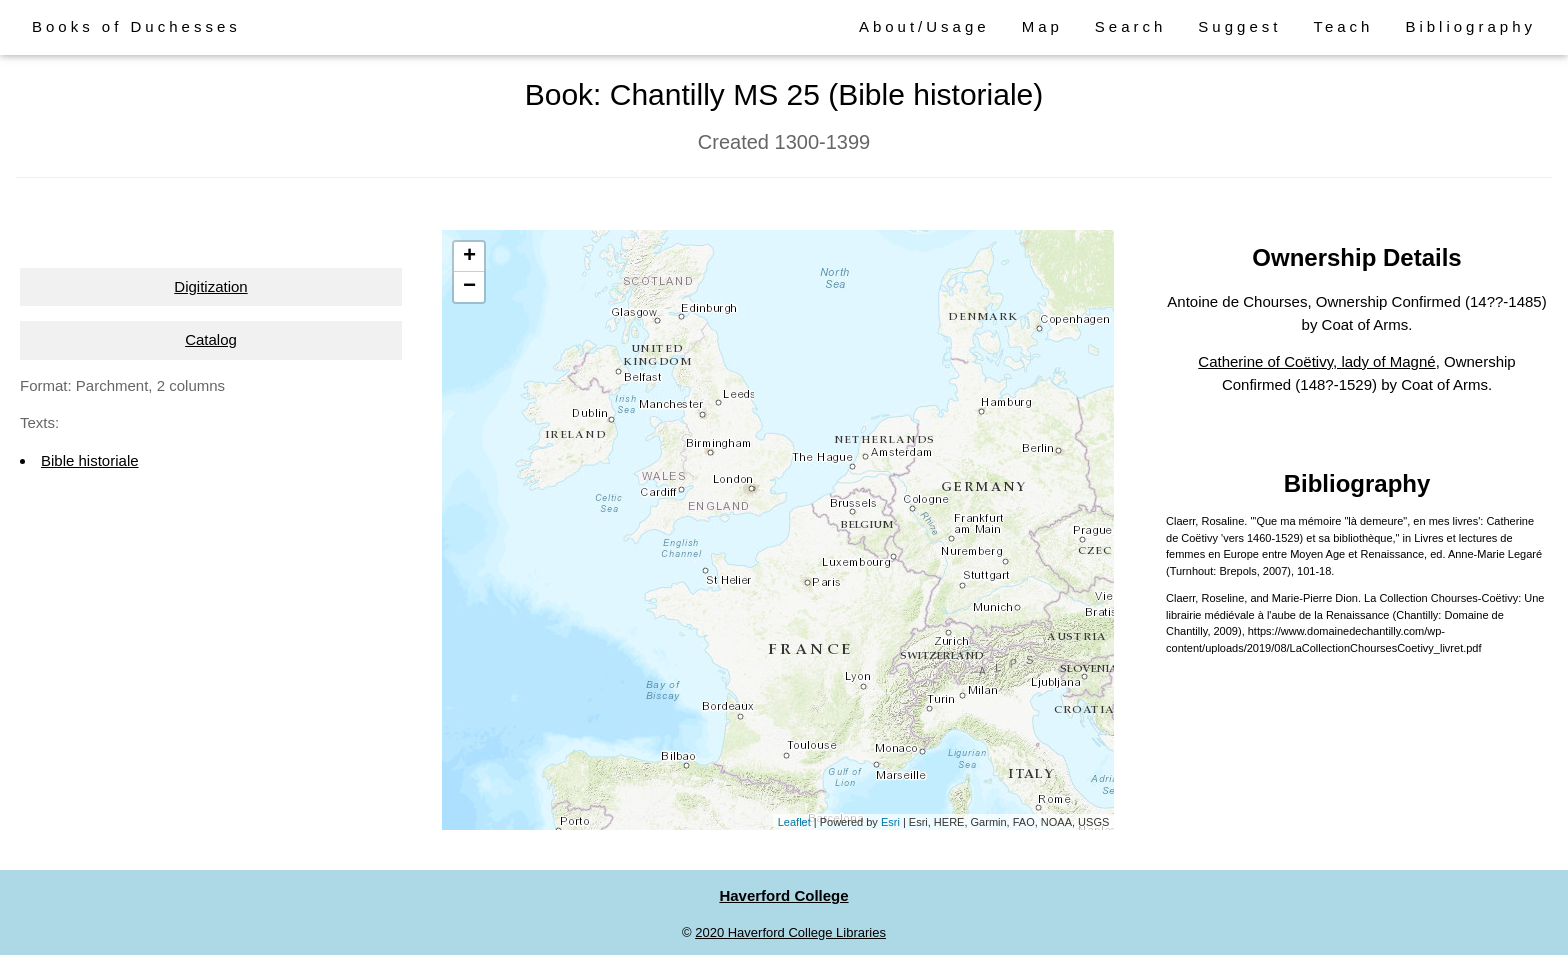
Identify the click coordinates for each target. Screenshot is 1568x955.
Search (1131, 26)
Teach (1343, 26)
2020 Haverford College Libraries (790, 932)
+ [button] (469, 257)
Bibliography (1470, 26)
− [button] (469, 287)
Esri (890, 822)
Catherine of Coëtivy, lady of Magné (1316, 361)
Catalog (211, 339)
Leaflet (794, 822)
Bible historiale (90, 460)
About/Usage (924, 26)
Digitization (210, 286)
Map (1042, 26)
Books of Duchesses (136, 26)
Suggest (1239, 26)
